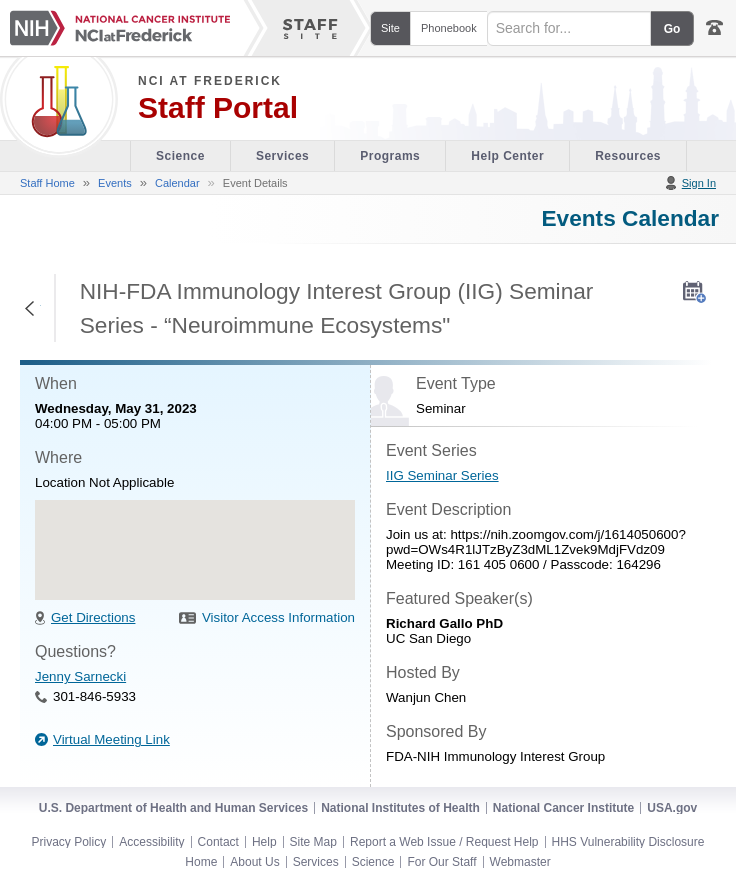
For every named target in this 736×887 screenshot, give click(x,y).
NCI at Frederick (210, 81)
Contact (218, 842)
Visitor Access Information (278, 617)
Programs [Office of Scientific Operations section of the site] (390, 156)
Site (390, 28)
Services (316, 862)
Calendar (177, 183)
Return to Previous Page (30, 308)
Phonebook (449, 28)
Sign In (699, 183)
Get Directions (93, 617)
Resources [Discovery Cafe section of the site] (628, 156)
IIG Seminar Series (442, 475)
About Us (254, 862)
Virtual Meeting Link (111, 739)
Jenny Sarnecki (80, 676)
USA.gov (672, 808)
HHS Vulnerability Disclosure (628, 842)
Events (115, 183)
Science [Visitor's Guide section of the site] (180, 156)
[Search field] (569, 28)
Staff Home (47, 183)
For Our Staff (441, 862)
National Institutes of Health (400, 808)
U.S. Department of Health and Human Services (173, 808)
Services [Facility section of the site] (282, 156)
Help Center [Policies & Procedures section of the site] (507, 156)
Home (201, 862)
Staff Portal (218, 108)
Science (373, 862)
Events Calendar (630, 218)
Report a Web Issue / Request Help (444, 842)
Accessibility (151, 842)
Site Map (313, 842)
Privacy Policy (69, 842)
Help (264, 842)
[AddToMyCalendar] (694, 292)
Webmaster (520, 862)
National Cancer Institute (563, 808)
